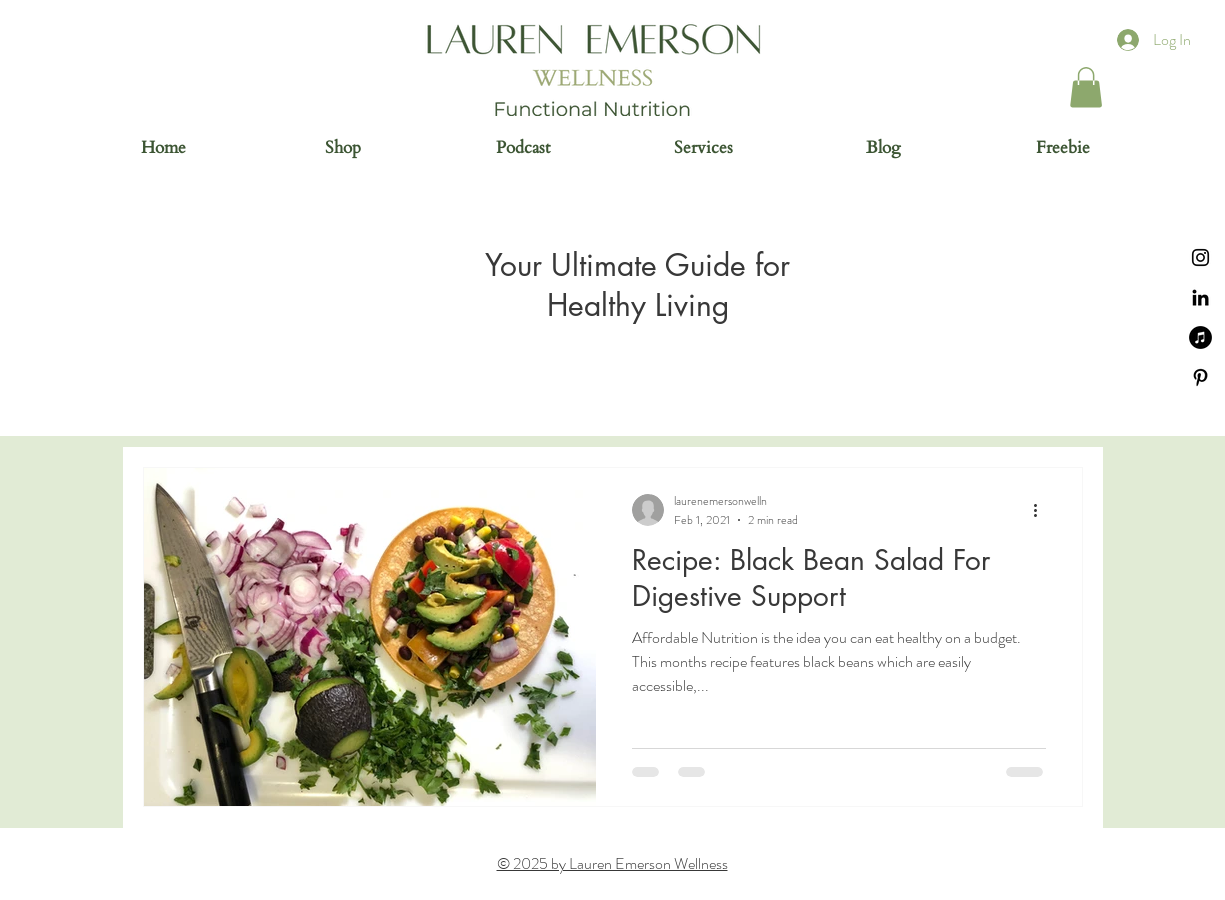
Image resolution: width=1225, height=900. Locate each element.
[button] (1086, 87)
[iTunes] (1200, 337)
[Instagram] (1200, 257)
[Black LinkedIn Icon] (1200, 297)
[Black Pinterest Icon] (1200, 377)
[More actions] (1043, 510)
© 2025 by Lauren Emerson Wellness (612, 863)
